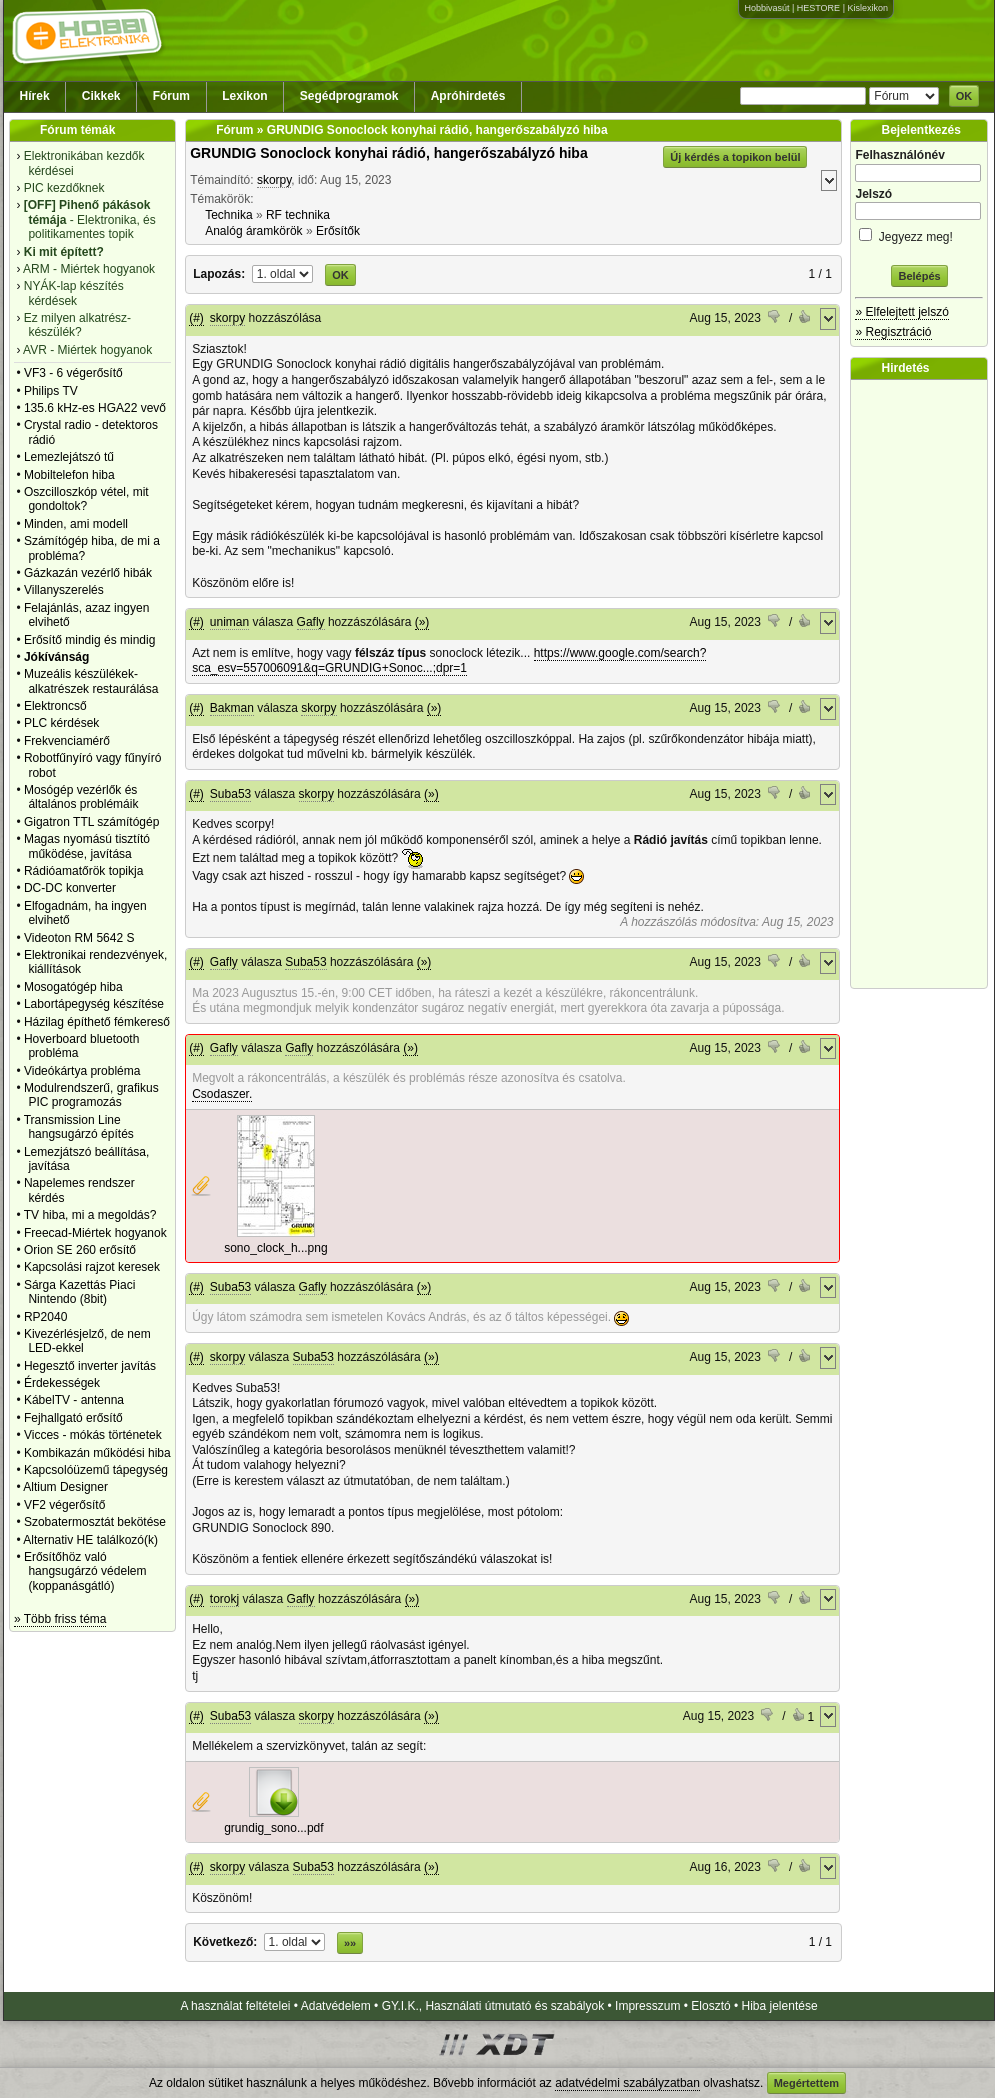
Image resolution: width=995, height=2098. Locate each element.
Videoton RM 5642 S (79, 938)
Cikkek (101, 96)
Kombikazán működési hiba (97, 1453)
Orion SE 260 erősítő (80, 1250)
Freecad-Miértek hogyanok (95, 1233)
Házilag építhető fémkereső (97, 1022)
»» (350, 1943)
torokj (224, 1599)
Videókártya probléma (82, 1071)
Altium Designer (65, 1487)
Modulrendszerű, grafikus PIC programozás (91, 1095)
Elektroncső (55, 706)
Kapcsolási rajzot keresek (92, 1267)
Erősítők (338, 231)
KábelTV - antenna (74, 1400)
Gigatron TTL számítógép (91, 822)
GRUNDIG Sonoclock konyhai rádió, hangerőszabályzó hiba (389, 153)
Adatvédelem (336, 2006)
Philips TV (51, 391)
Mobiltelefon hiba (69, 475)
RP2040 (45, 1317)
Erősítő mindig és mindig (89, 640)
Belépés (919, 276)
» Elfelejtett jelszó (901, 312)
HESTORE (818, 8)
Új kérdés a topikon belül (735, 157)
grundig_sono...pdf (273, 1828)
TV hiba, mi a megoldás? (90, 1215)
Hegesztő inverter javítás (90, 1366)
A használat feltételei (235, 2006)
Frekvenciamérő (67, 741)
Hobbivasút (766, 8)
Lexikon (244, 96)
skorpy (274, 180)
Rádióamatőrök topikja (83, 871)
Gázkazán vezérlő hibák (88, 573)
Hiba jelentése (780, 2006)
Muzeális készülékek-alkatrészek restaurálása (91, 681)
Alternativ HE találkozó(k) (90, 1540)
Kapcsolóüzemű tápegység (96, 1470)
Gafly (311, 622)
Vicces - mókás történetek (93, 1435)
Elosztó (710, 2006)
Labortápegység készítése (94, 1004)
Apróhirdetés (468, 96)
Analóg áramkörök (253, 231)
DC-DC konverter (70, 888)
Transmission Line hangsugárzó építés (79, 1127)
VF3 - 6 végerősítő (73, 373)
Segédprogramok (349, 96)
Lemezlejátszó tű (69, 457)
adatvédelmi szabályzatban (627, 2083)
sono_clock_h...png (275, 1248)
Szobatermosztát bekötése (95, 1522)
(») (422, 622)
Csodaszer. (222, 1094)
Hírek (35, 96)
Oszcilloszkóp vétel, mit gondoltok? (86, 499)
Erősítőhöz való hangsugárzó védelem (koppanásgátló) (85, 1571)
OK (964, 96)
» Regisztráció (893, 332)
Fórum (171, 96)
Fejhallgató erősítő (73, 1418)
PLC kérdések (61, 723)
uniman (229, 622)
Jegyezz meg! (919, 233)
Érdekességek (62, 1383)
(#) (196, 318)
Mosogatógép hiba (73, 987)
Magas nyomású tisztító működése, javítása (87, 846)
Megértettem (806, 2083)
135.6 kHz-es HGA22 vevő (95, 408)
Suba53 (230, 794)
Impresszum (647, 2006)
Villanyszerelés (64, 590)
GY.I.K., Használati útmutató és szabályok (493, 2006)
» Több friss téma (60, 1619)
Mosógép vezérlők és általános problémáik (81, 797)
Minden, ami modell (76, 524)
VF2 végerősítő (64, 1505)
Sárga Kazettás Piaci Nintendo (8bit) (79, 1292)
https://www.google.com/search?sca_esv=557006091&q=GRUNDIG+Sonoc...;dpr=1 (449, 661)
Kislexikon (867, 8)
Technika (228, 215)
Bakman (232, 708)
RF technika (298, 215)
